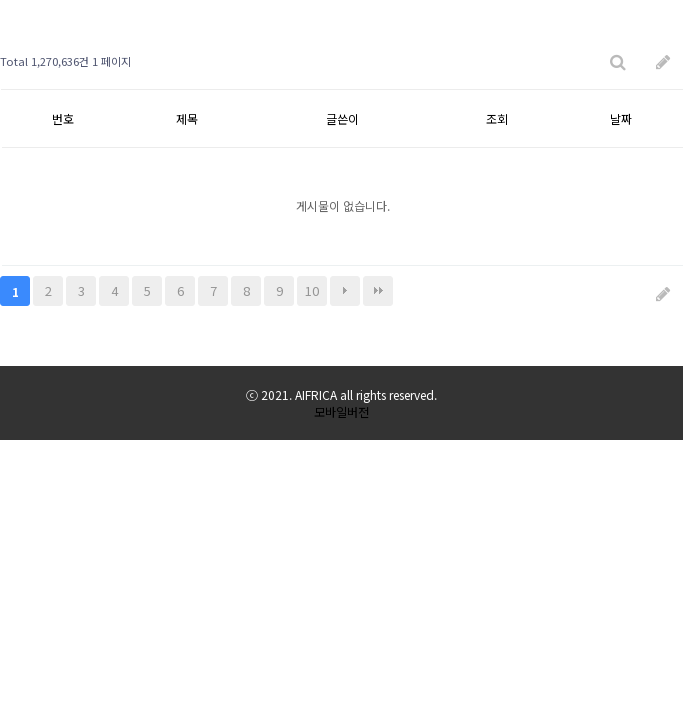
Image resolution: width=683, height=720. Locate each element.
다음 (345, 291)
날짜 (621, 118)
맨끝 (378, 291)
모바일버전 (341, 411)
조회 (497, 118)
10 (312, 290)
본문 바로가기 (0, 0)
